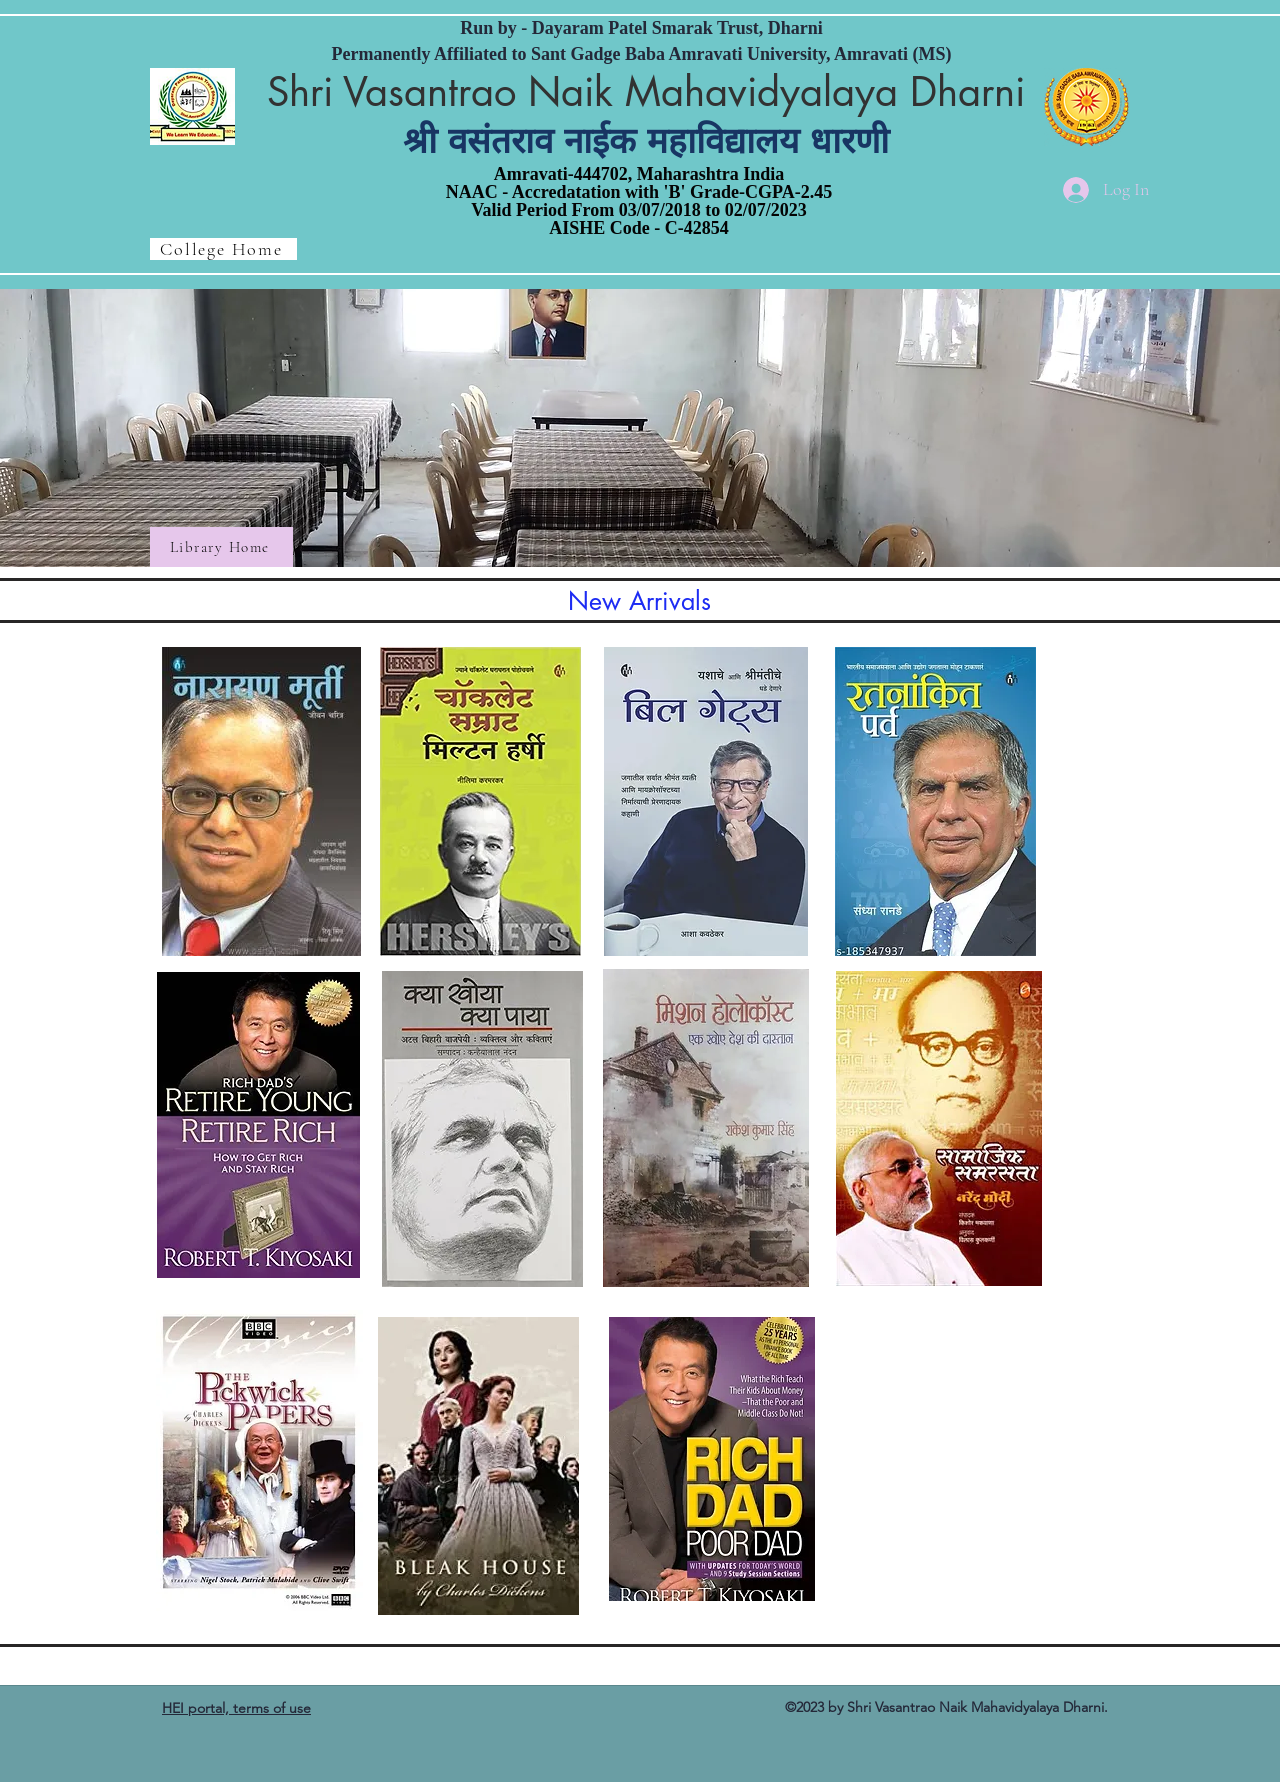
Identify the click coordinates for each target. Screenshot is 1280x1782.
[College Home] (223, 249)
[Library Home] (221, 547)
